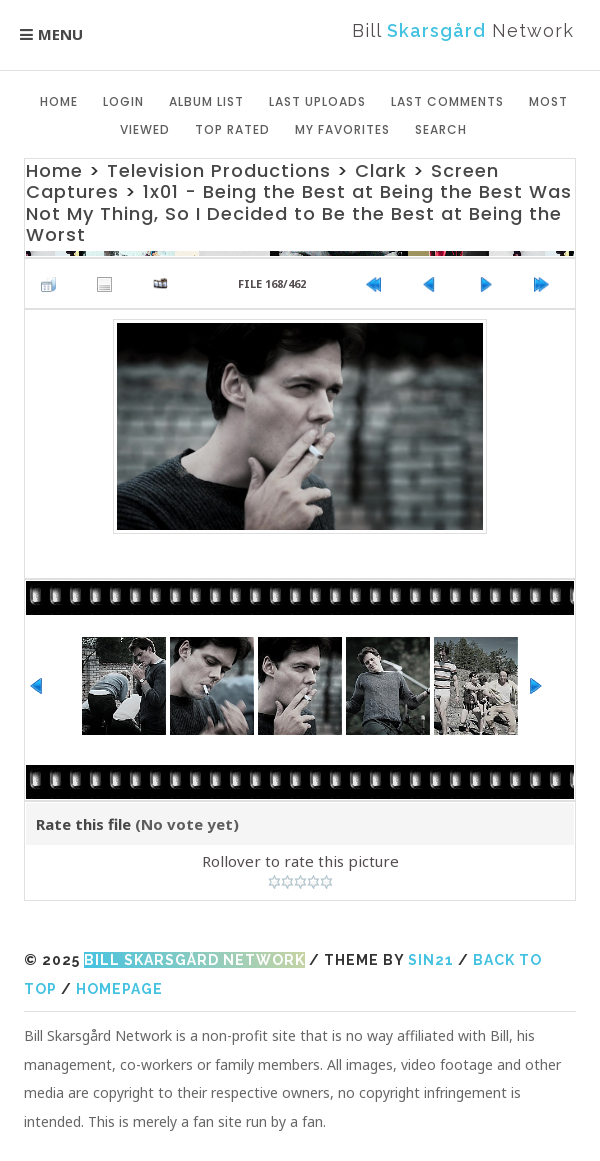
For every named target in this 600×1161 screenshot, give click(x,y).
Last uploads (317, 101)
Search (441, 129)
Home (59, 101)
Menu (60, 34)
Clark (381, 170)
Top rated (232, 129)
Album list (206, 101)
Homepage (119, 989)
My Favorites (342, 129)
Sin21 (431, 960)
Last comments (447, 101)
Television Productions (219, 170)
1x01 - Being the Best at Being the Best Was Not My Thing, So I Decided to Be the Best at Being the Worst (299, 213)
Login (123, 101)
